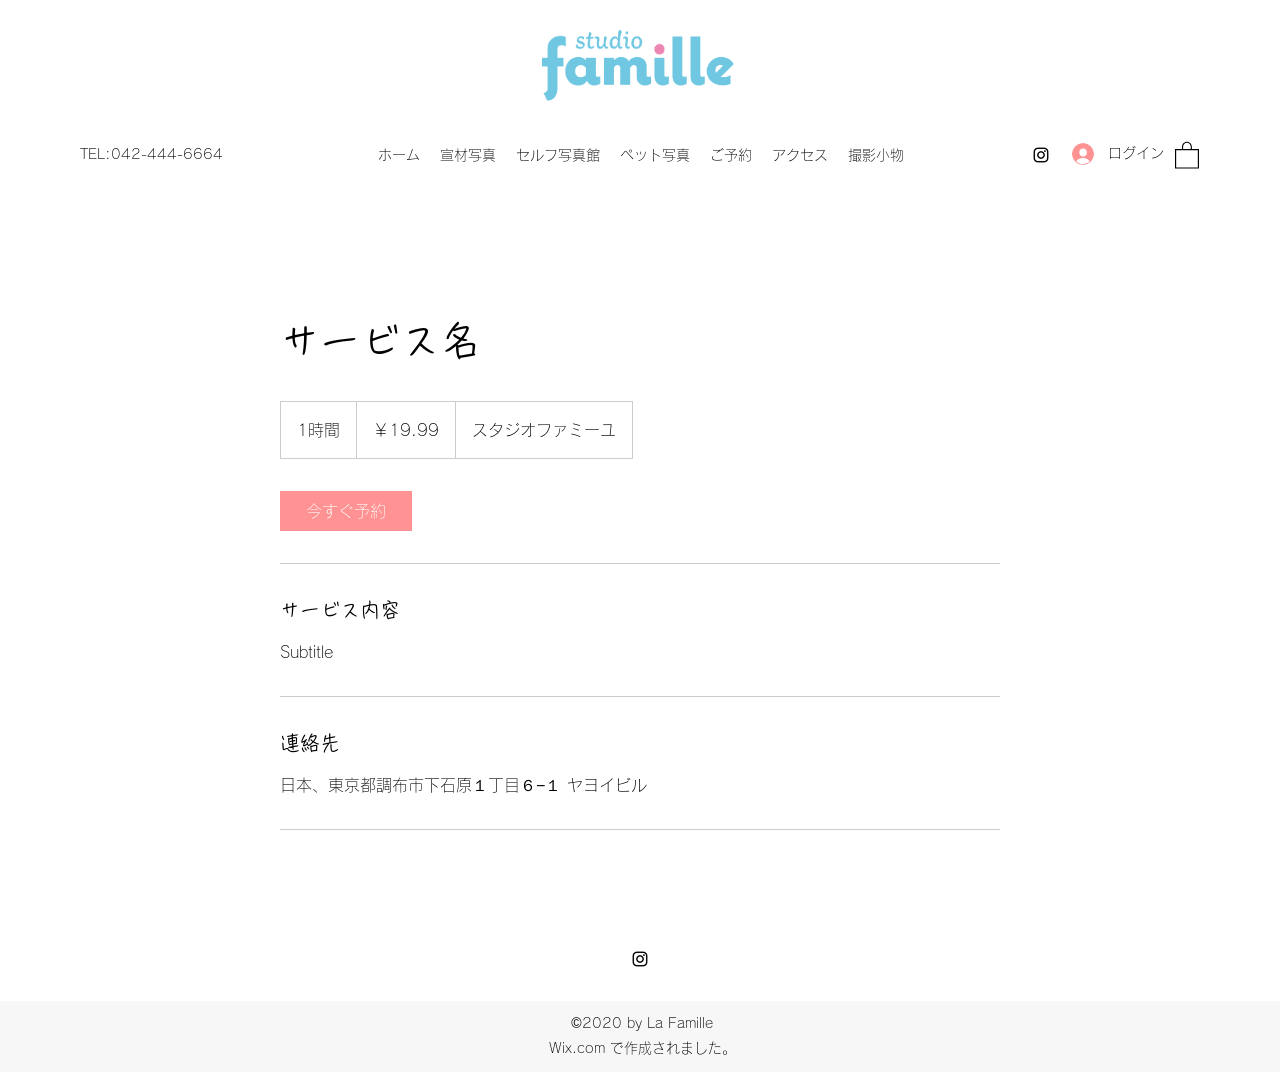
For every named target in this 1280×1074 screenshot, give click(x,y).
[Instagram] (1041, 155)
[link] (346, 511)
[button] (1187, 154)
